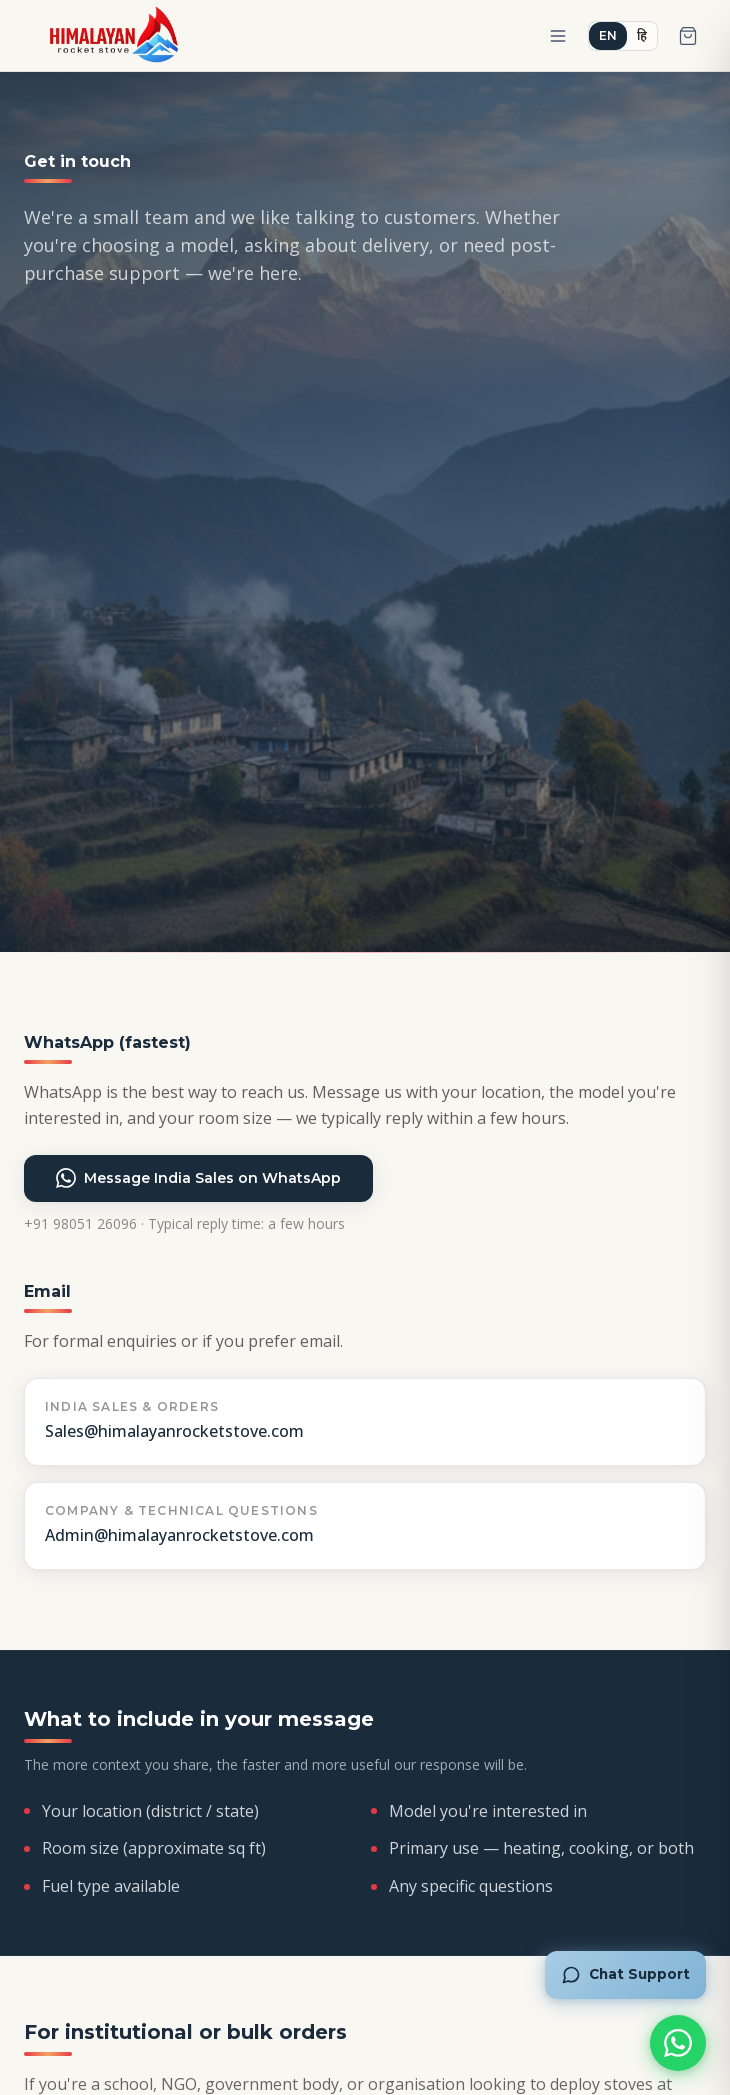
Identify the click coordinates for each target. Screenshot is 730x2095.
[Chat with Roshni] (625, 1975)
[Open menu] (558, 36)
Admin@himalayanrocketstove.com (179, 1535)
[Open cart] (688, 36)
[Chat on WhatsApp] (678, 2043)
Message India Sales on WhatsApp (198, 1178)
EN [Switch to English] (608, 35)
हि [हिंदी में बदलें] (642, 35)
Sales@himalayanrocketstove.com (174, 1431)
